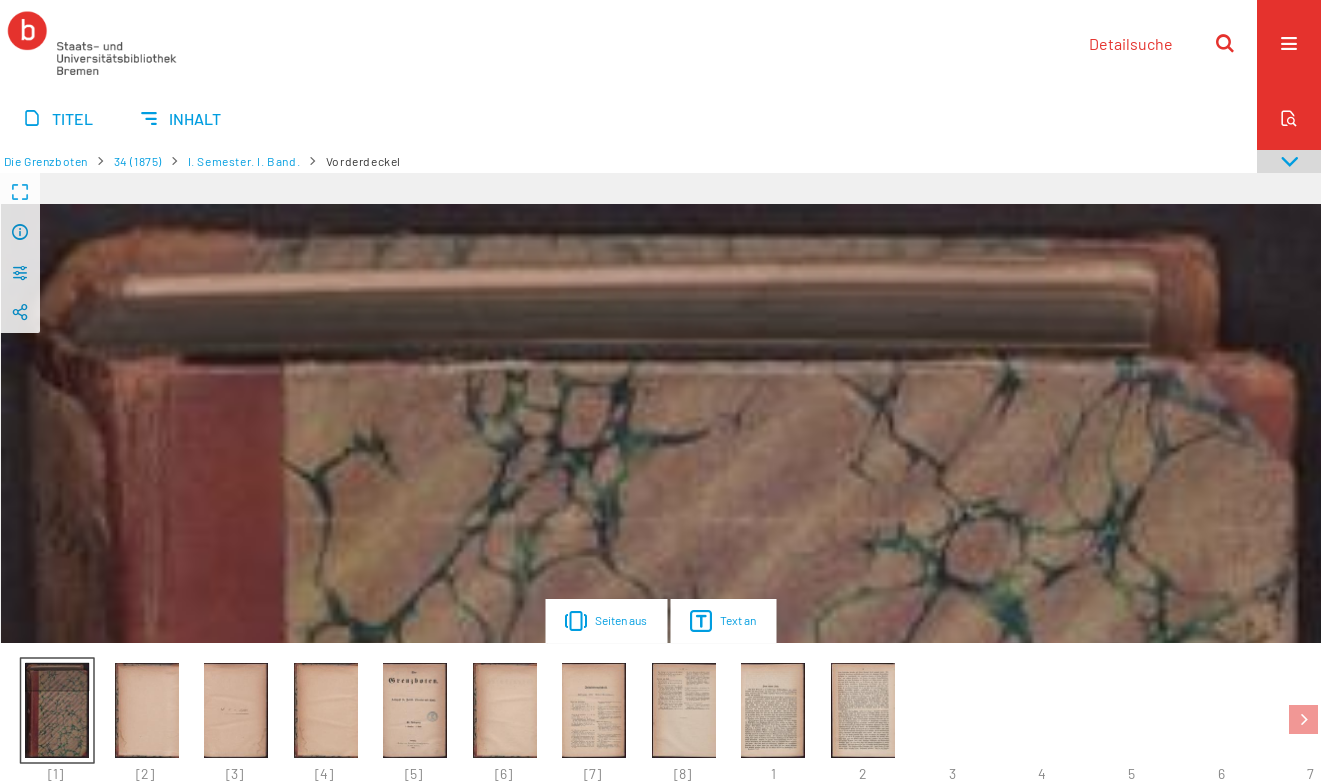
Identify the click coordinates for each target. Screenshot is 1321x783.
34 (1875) (138, 161)
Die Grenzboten (46, 161)
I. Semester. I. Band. (244, 161)
